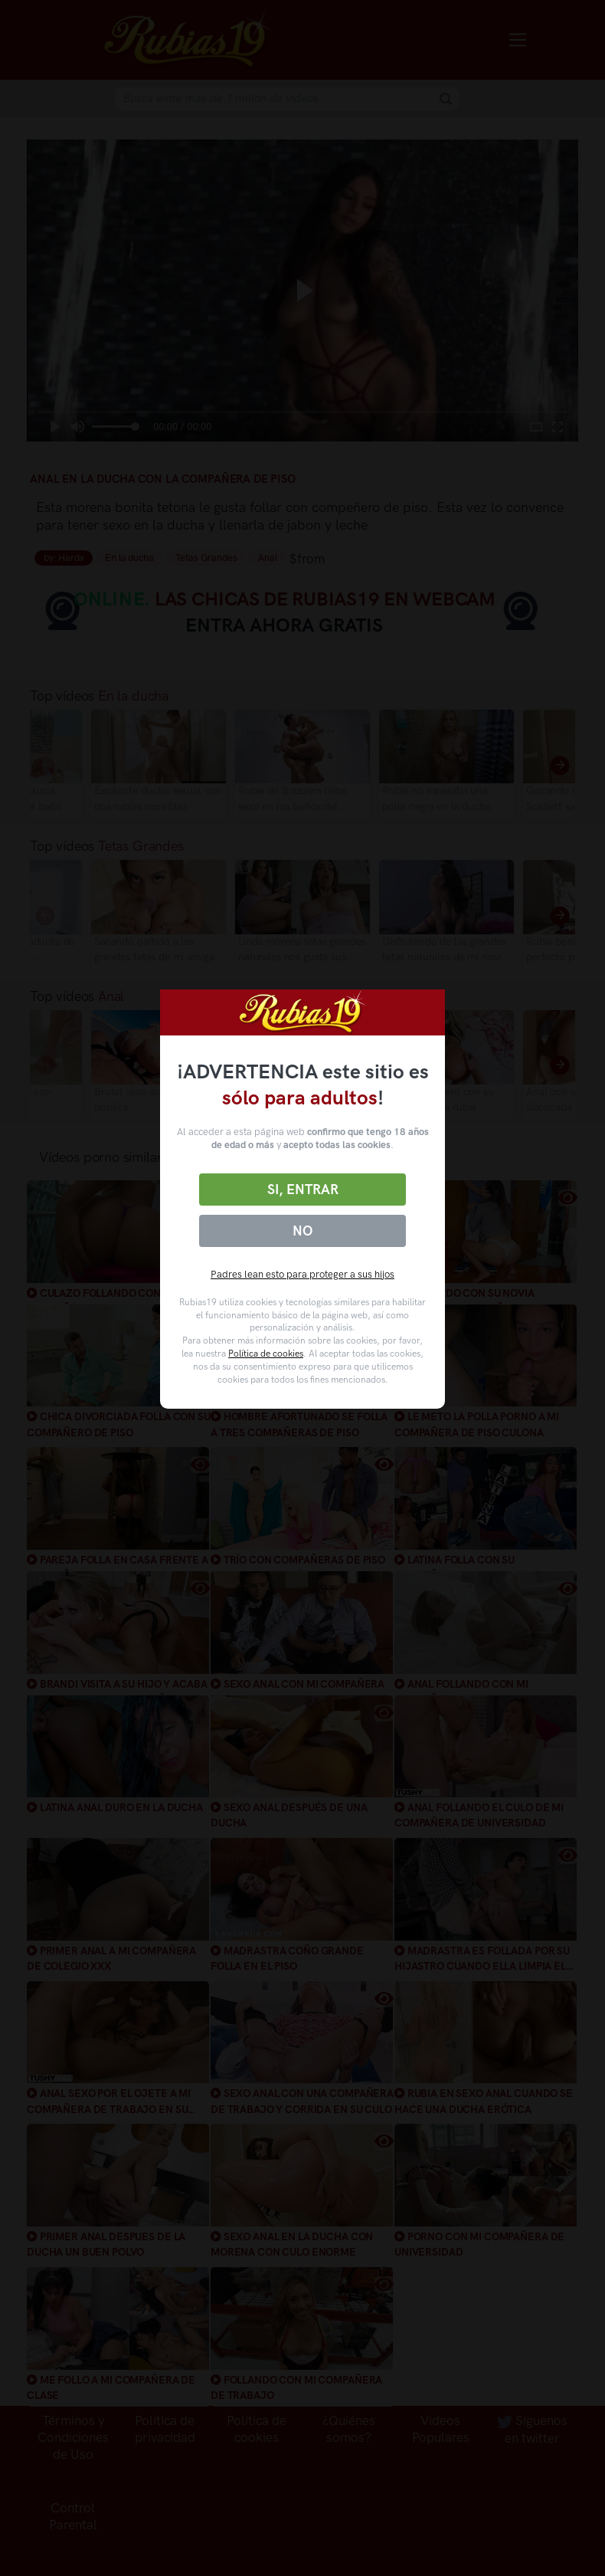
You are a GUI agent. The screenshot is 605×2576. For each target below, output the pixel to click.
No (302, 1230)
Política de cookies (265, 1353)
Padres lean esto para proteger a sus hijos (302, 1274)
